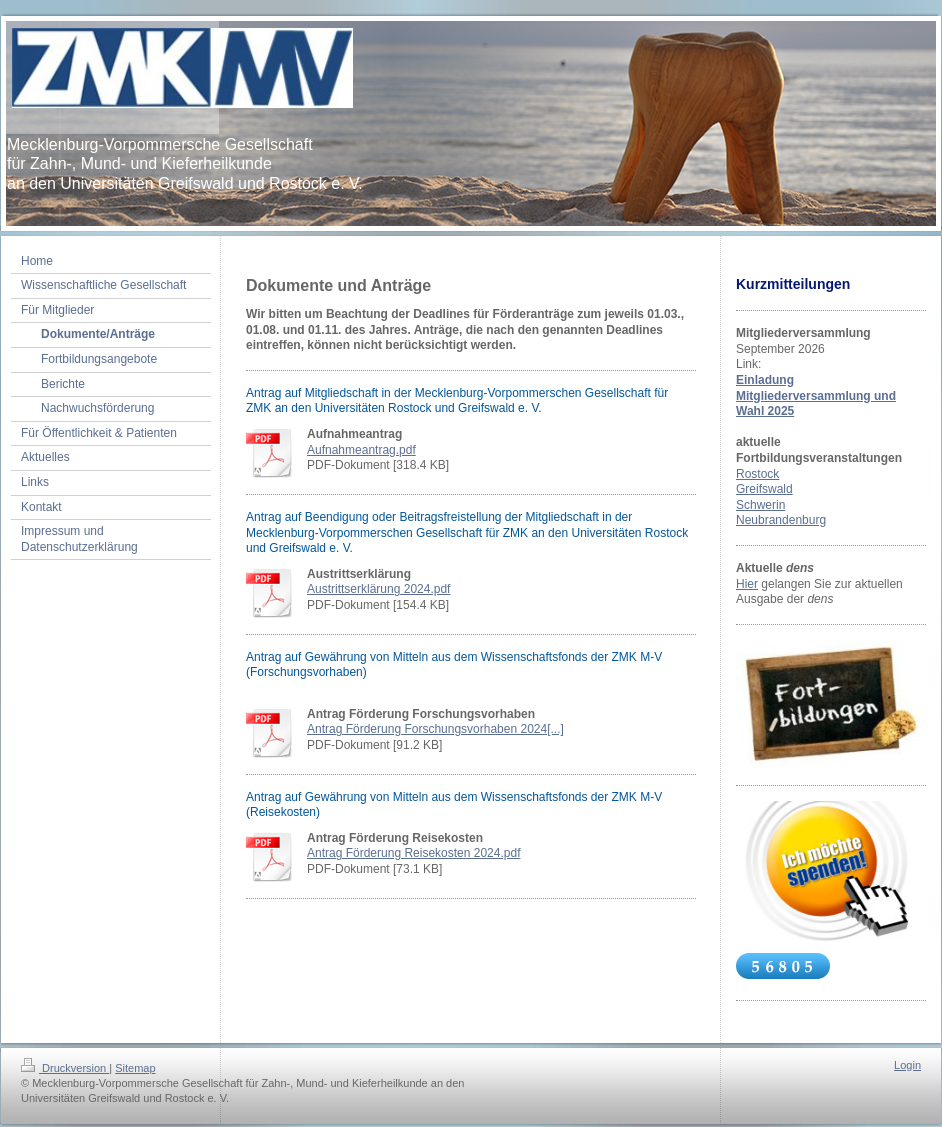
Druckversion (65, 1068)
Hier (747, 584)
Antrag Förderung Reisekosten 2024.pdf (413, 853)
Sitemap (135, 1068)
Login (907, 1065)
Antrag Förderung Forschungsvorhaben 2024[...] (435, 729)
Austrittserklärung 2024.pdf (378, 589)
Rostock (757, 474)
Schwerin (760, 505)
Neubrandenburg (781, 520)
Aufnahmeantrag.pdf (361, 450)
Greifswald (764, 489)
